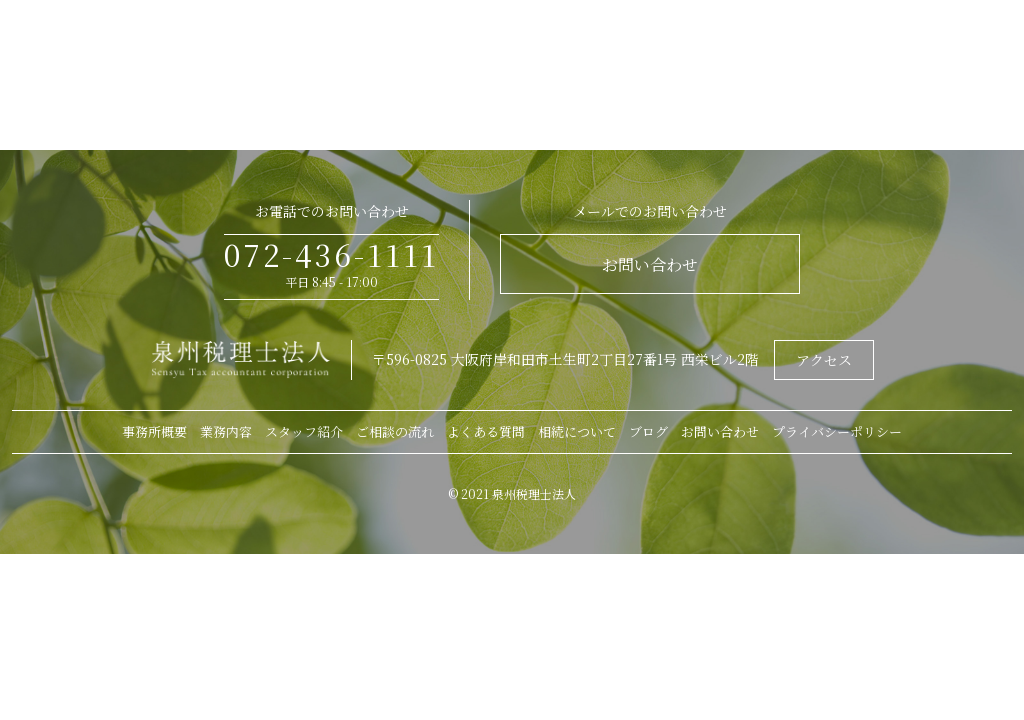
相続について (577, 431)
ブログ (648, 431)
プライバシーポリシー (837, 431)
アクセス (824, 360)
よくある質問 (486, 431)
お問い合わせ (650, 264)
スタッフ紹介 (304, 431)
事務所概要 (154, 431)
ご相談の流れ (395, 431)
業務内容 (226, 431)
